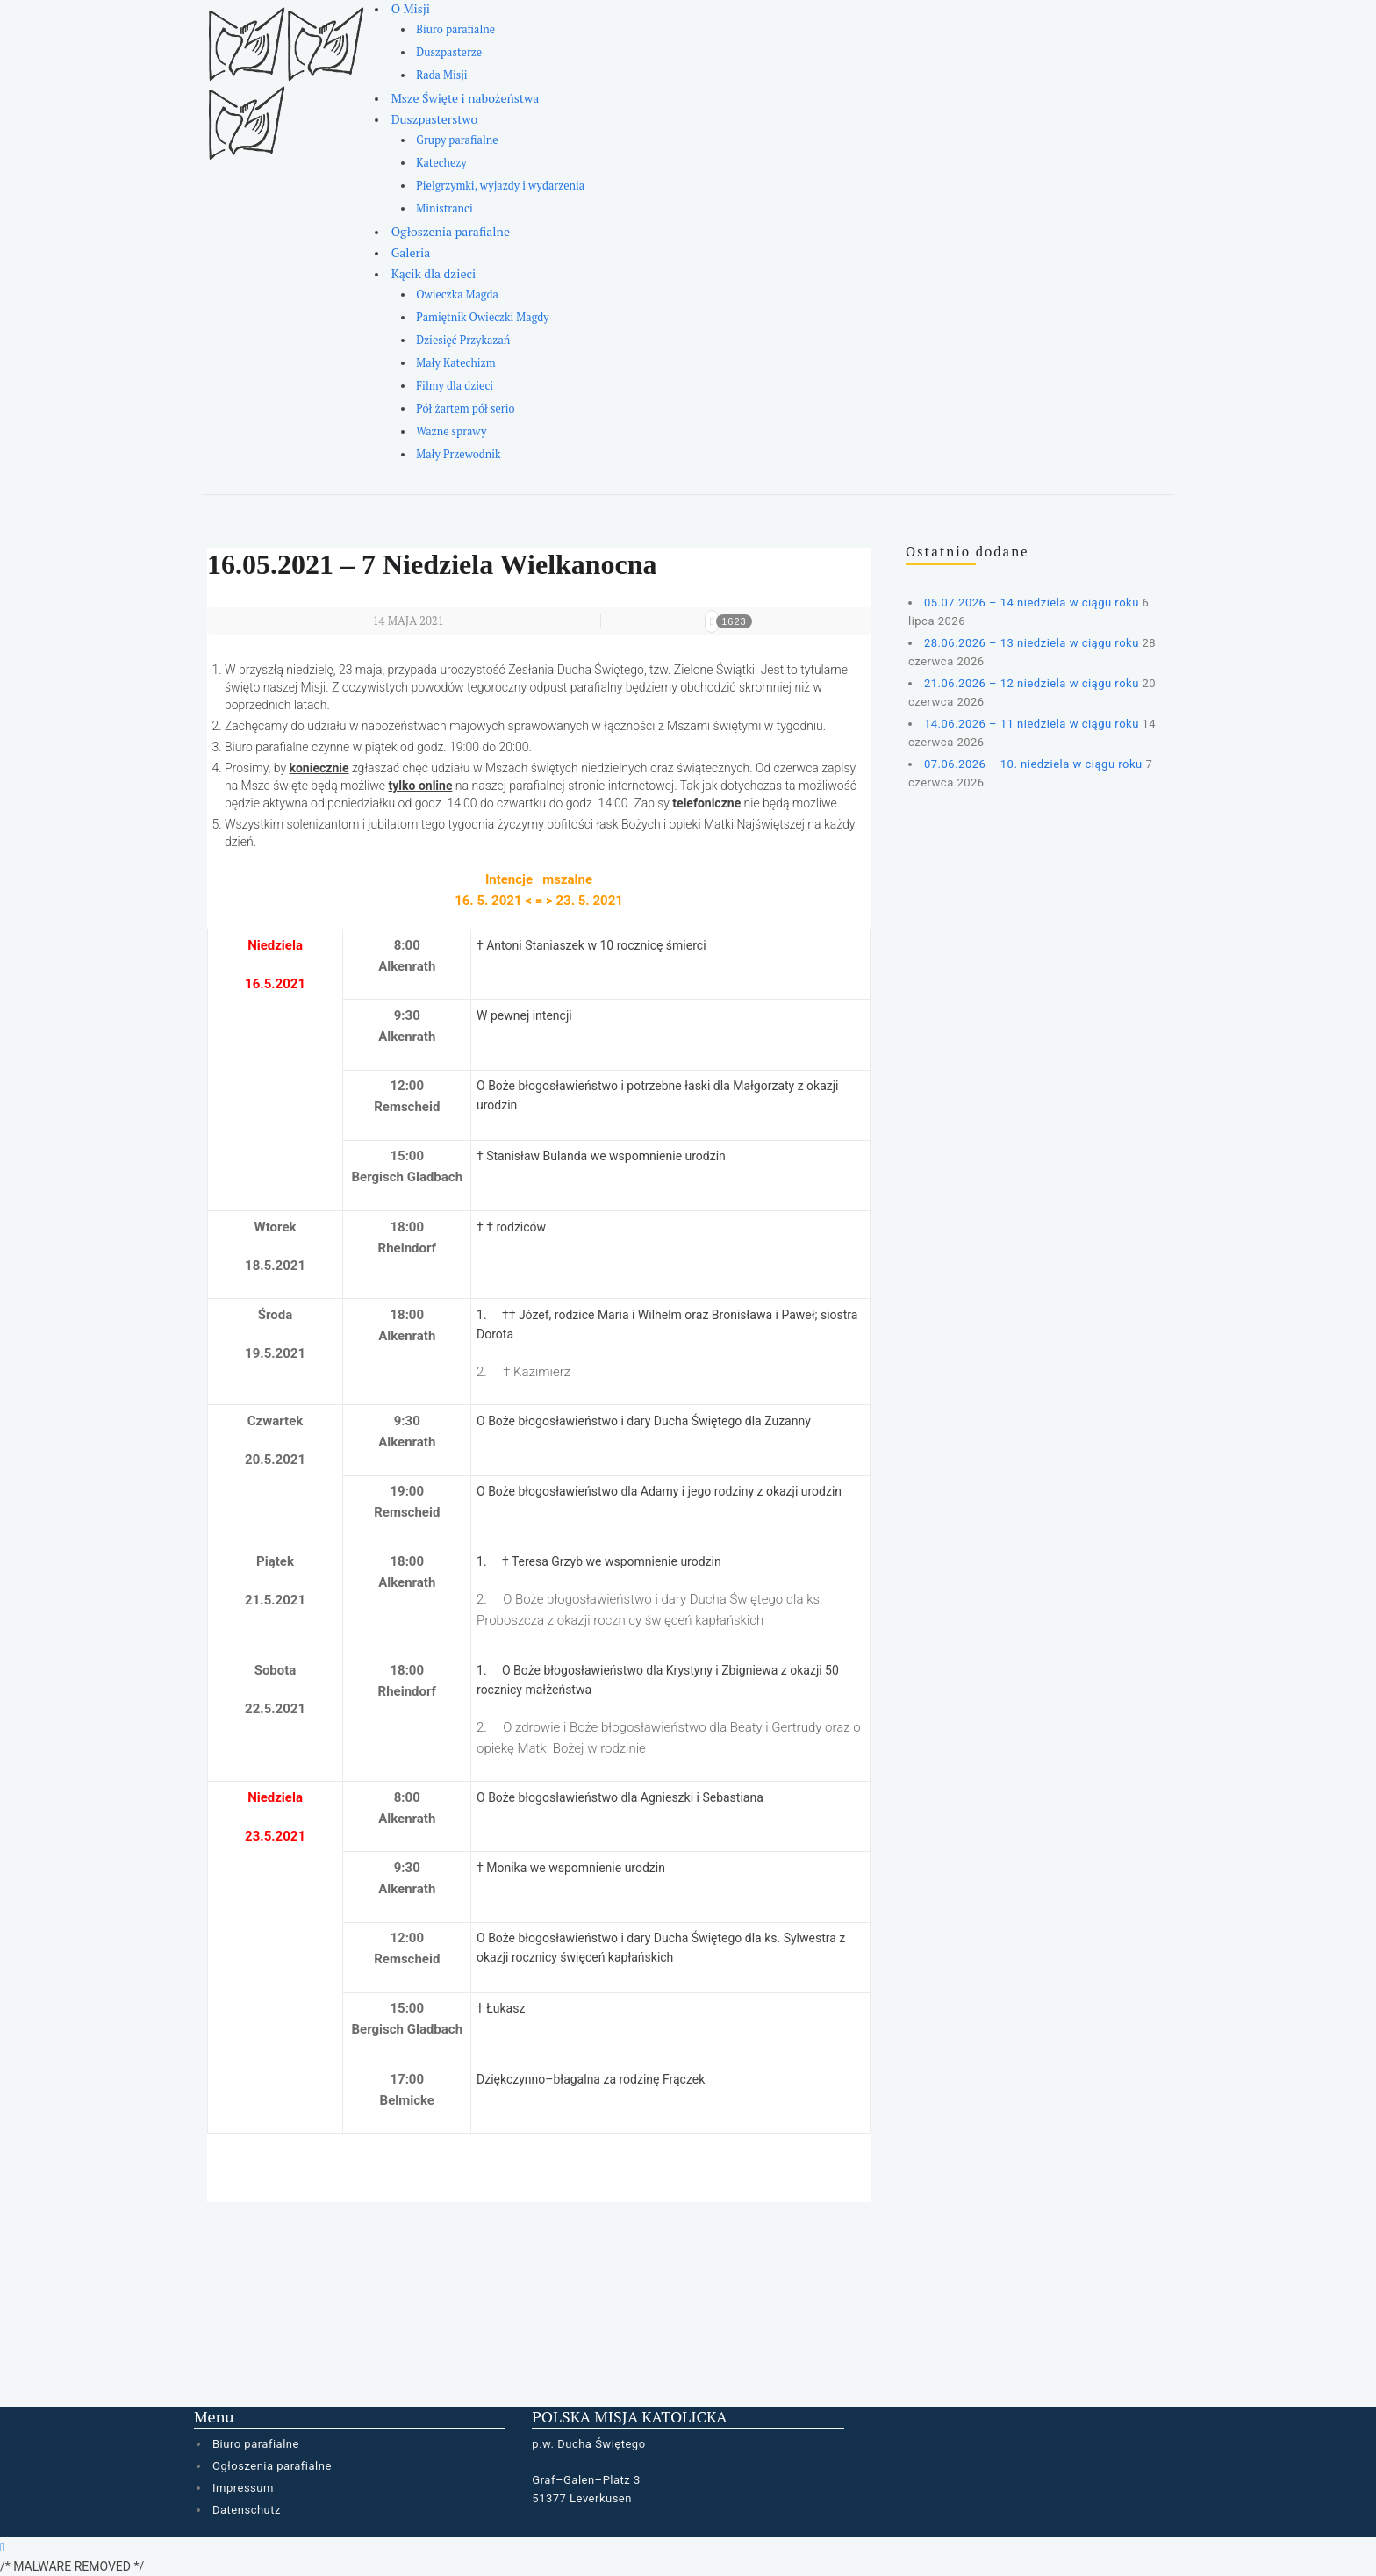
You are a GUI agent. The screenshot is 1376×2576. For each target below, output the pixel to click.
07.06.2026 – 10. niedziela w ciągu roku (1033, 764)
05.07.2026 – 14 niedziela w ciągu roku (1031, 602)
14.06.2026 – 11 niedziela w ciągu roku (1031, 723)
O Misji (410, 8)
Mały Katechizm (455, 362)
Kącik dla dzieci (434, 273)
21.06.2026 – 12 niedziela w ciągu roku (1031, 683)
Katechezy (441, 162)
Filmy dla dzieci (454, 385)
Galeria (411, 252)
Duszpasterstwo (434, 119)
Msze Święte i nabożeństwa (465, 98)
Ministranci (444, 208)
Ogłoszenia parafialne (450, 231)
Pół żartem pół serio (465, 408)
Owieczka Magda (457, 294)
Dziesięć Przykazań (463, 340)
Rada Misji (441, 75)
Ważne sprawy (451, 431)
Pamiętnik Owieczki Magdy (482, 317)
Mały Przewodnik (458, 454)
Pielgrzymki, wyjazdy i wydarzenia (500, 185)
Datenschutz (246, 2509)
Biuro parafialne (455, 29)
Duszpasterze (449, 52)
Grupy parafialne (457, 140)
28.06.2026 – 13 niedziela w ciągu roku (1031, 642)
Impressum (243, 2487)
